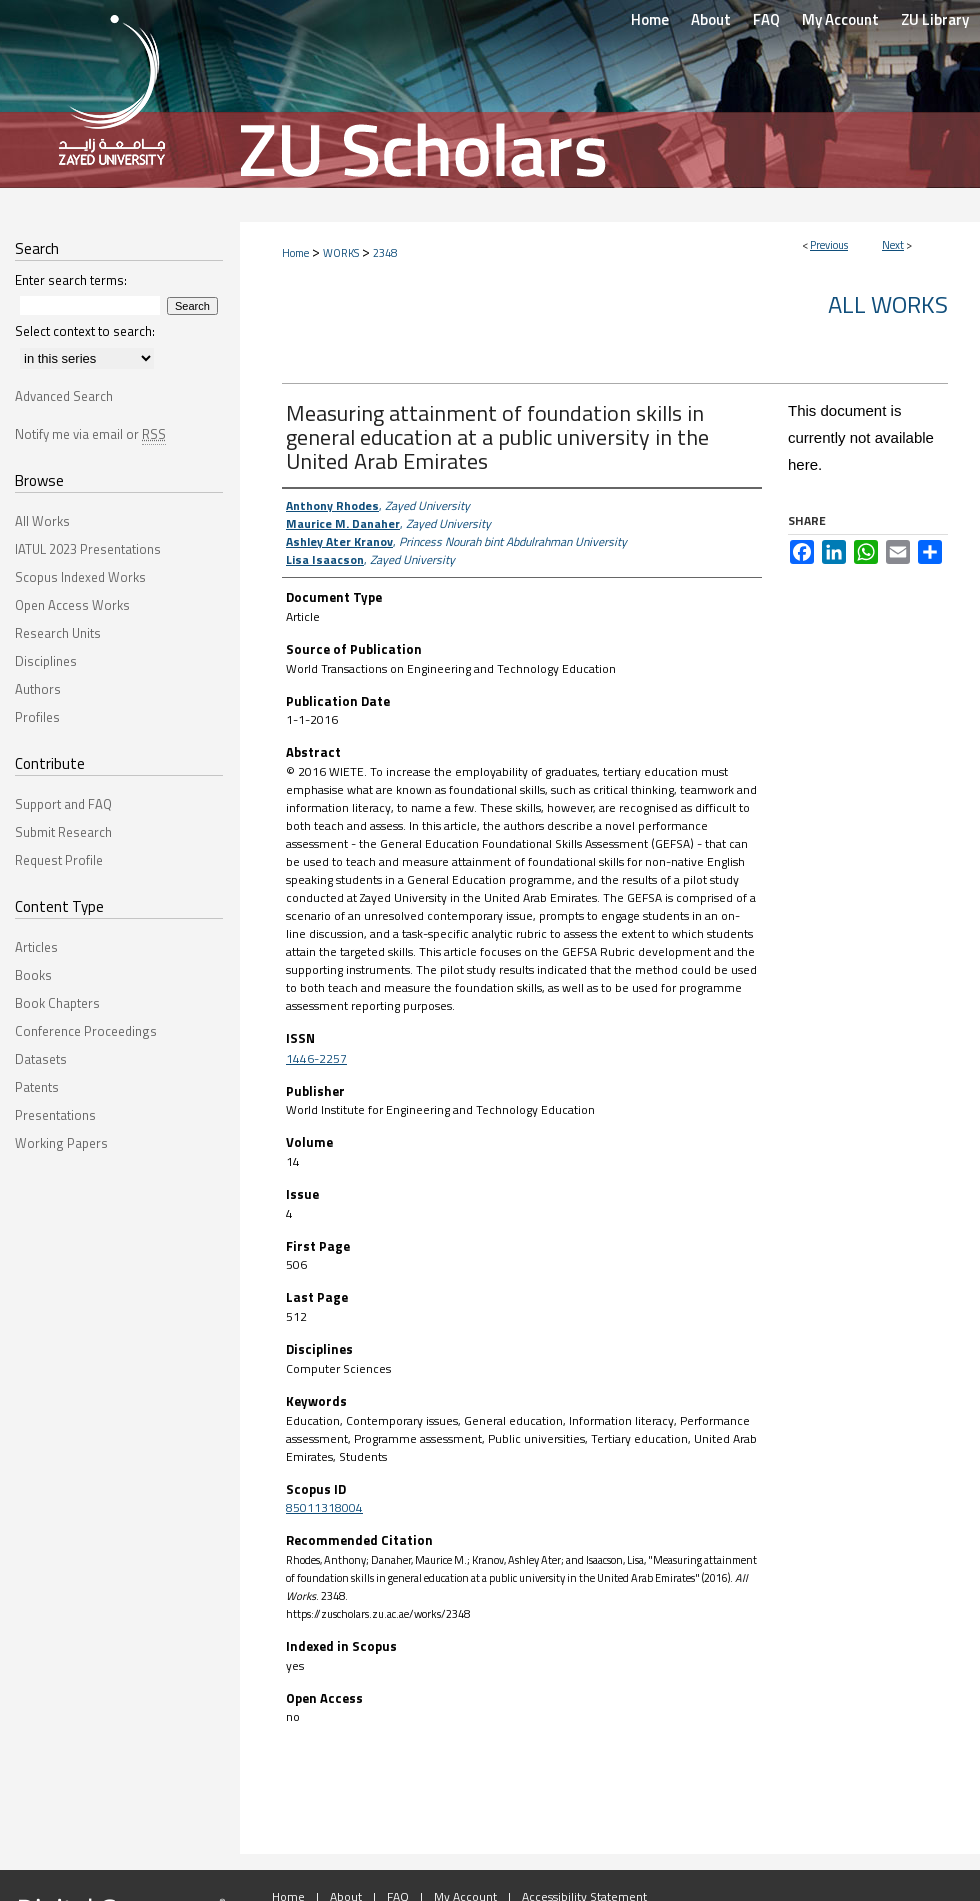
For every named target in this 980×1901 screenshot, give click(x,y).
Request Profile (59, 860)
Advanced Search (64, 396)
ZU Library (935, 19)
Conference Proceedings (86, 1031)
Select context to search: (85, 331)
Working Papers (61, 1143)
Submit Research (63, 832)
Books (33, 975)
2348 (385, 253)
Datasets (41, 1059)
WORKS (341, 253)
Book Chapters (57, 1003)
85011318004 (324, 1507)
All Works (888, 304)
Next (893, 245)
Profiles (37, 717)
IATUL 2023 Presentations (88, 549)
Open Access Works (72, 605)
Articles (36, 947)
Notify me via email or (90, 434)
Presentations (55, 1115)
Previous (829, 245)
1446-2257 (316, 1058)
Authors (38, 689)
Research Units (58, 633)
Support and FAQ (63, 804)
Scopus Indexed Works (80, 577)
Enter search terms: (71, 280)
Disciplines (46, 661)
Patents (37, 1087)
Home (295, 253)
